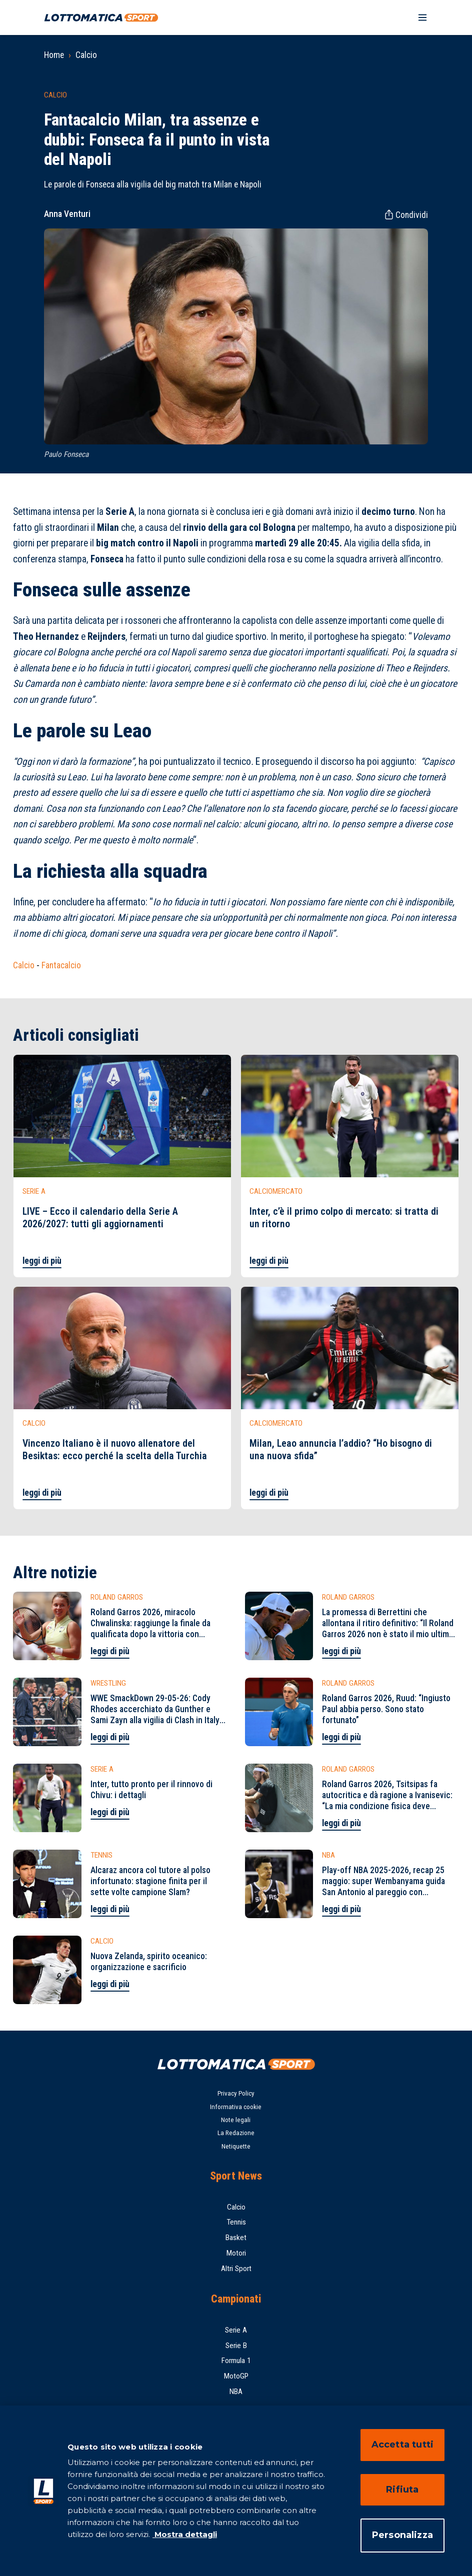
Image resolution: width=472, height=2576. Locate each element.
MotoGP (236, 2376)
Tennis (236, 2222)
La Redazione (236, 2133)
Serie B (236, 2345)
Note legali (235, 2120)
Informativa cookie (236, 2107)
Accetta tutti (403, 2444)
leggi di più (42, 1261)
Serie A (236, 2330)
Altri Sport (236, 2268)
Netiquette (236, 2146)
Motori (236, 2253)
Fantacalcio (61, 965)
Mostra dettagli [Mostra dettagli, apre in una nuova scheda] (184, 2534)
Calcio (86, 55)
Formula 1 (236, 2360)
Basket (236, 2237)
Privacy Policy (236, 2093)
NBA (236, 2391)
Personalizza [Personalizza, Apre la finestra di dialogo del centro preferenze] (402, 2535)
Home (54, 55)
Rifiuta (402, 2489)
